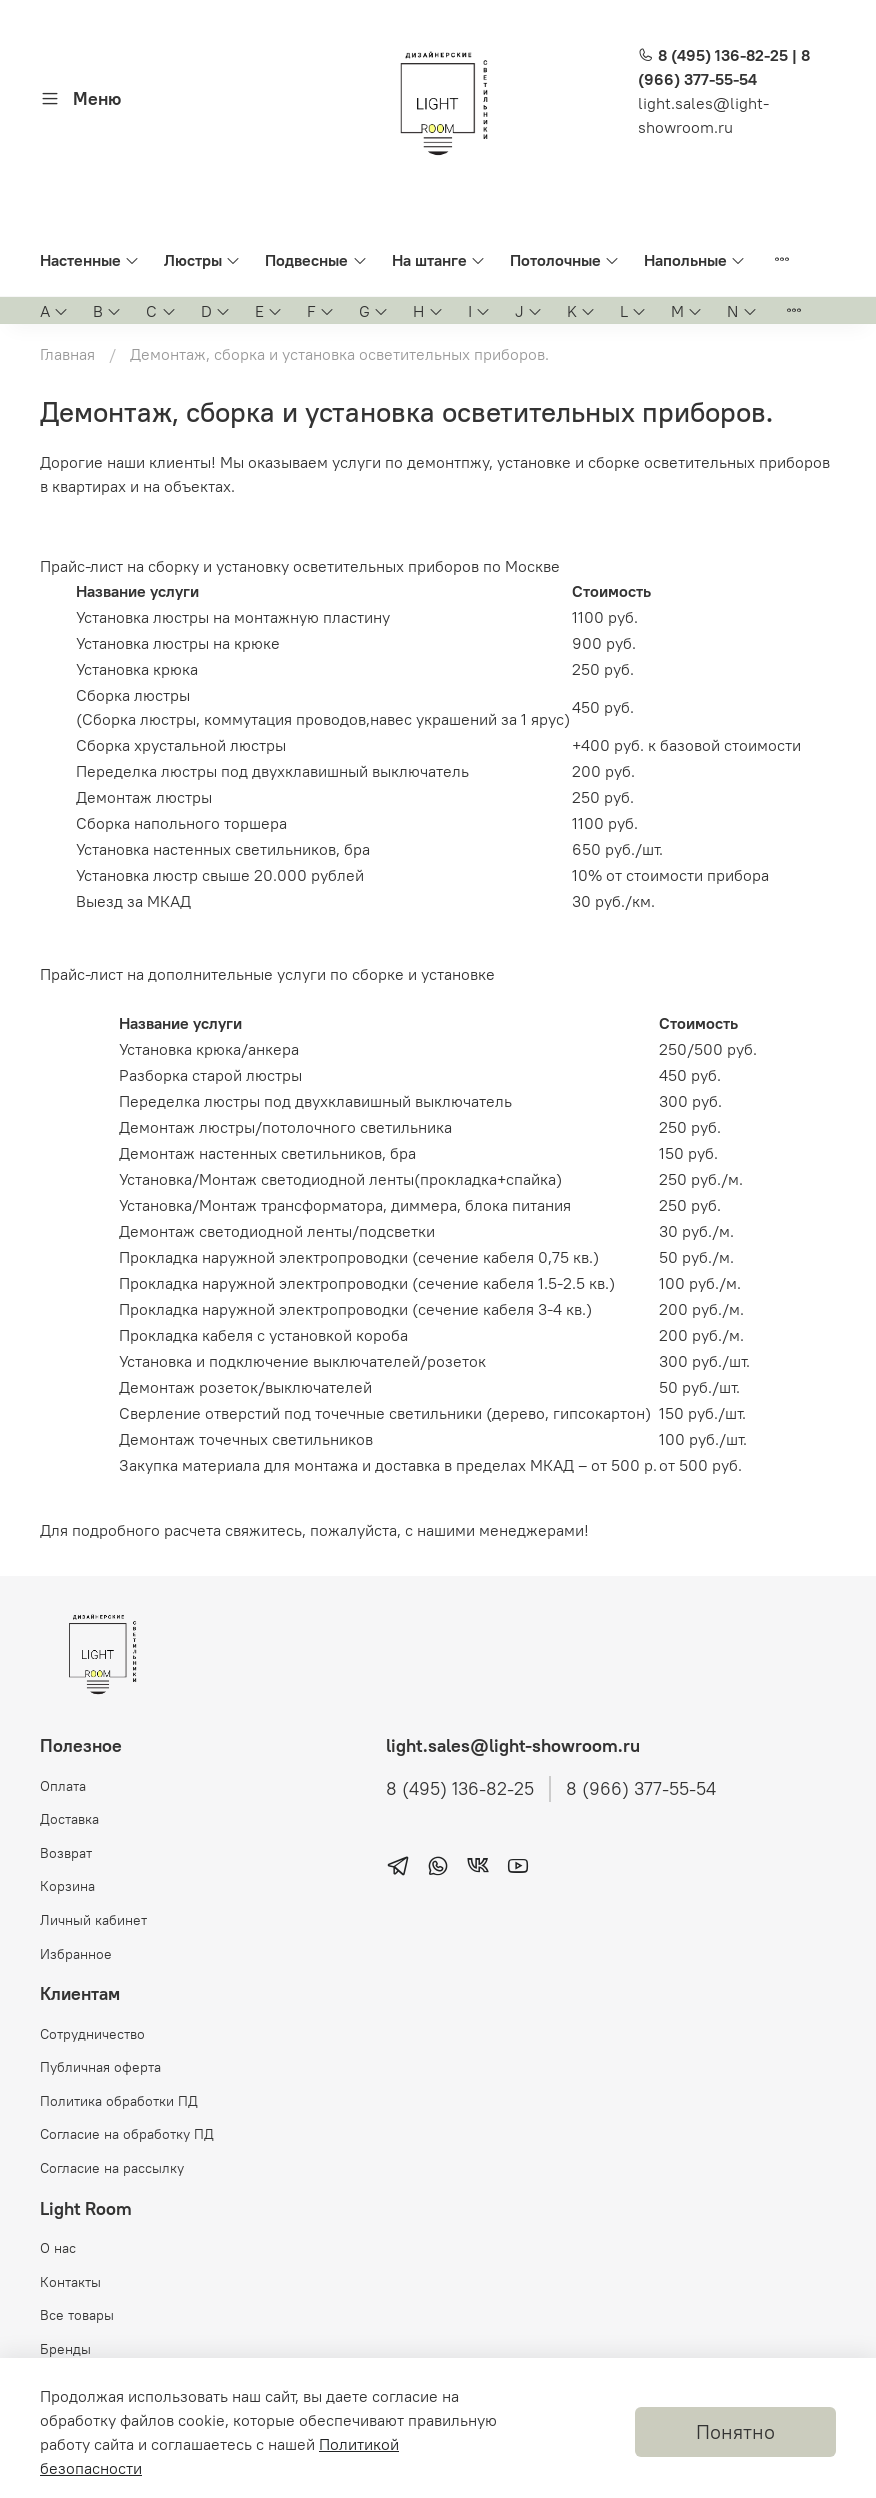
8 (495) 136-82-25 (460, 1789)
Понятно (735, 2431)
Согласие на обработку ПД (127, 2134)
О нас (58, 2248)
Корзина (67, 1886)
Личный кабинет (93, 1920)
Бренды (65, 2349)
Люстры (202, 260)
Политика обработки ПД (119, 2101)
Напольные (695, 260)
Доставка (69, 1819)
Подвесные (316, 260)
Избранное (76, 1954)
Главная (67, 354)
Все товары (77, 2315)
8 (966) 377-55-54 (641, 1789)
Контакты (70, 2282)
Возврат (66, 1853)
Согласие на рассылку (112, 2168)
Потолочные (565, 260)
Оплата (63, 1786)
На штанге (439, 260)
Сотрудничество (92, 2034)
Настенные (90, 260)
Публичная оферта (100, 2067)
